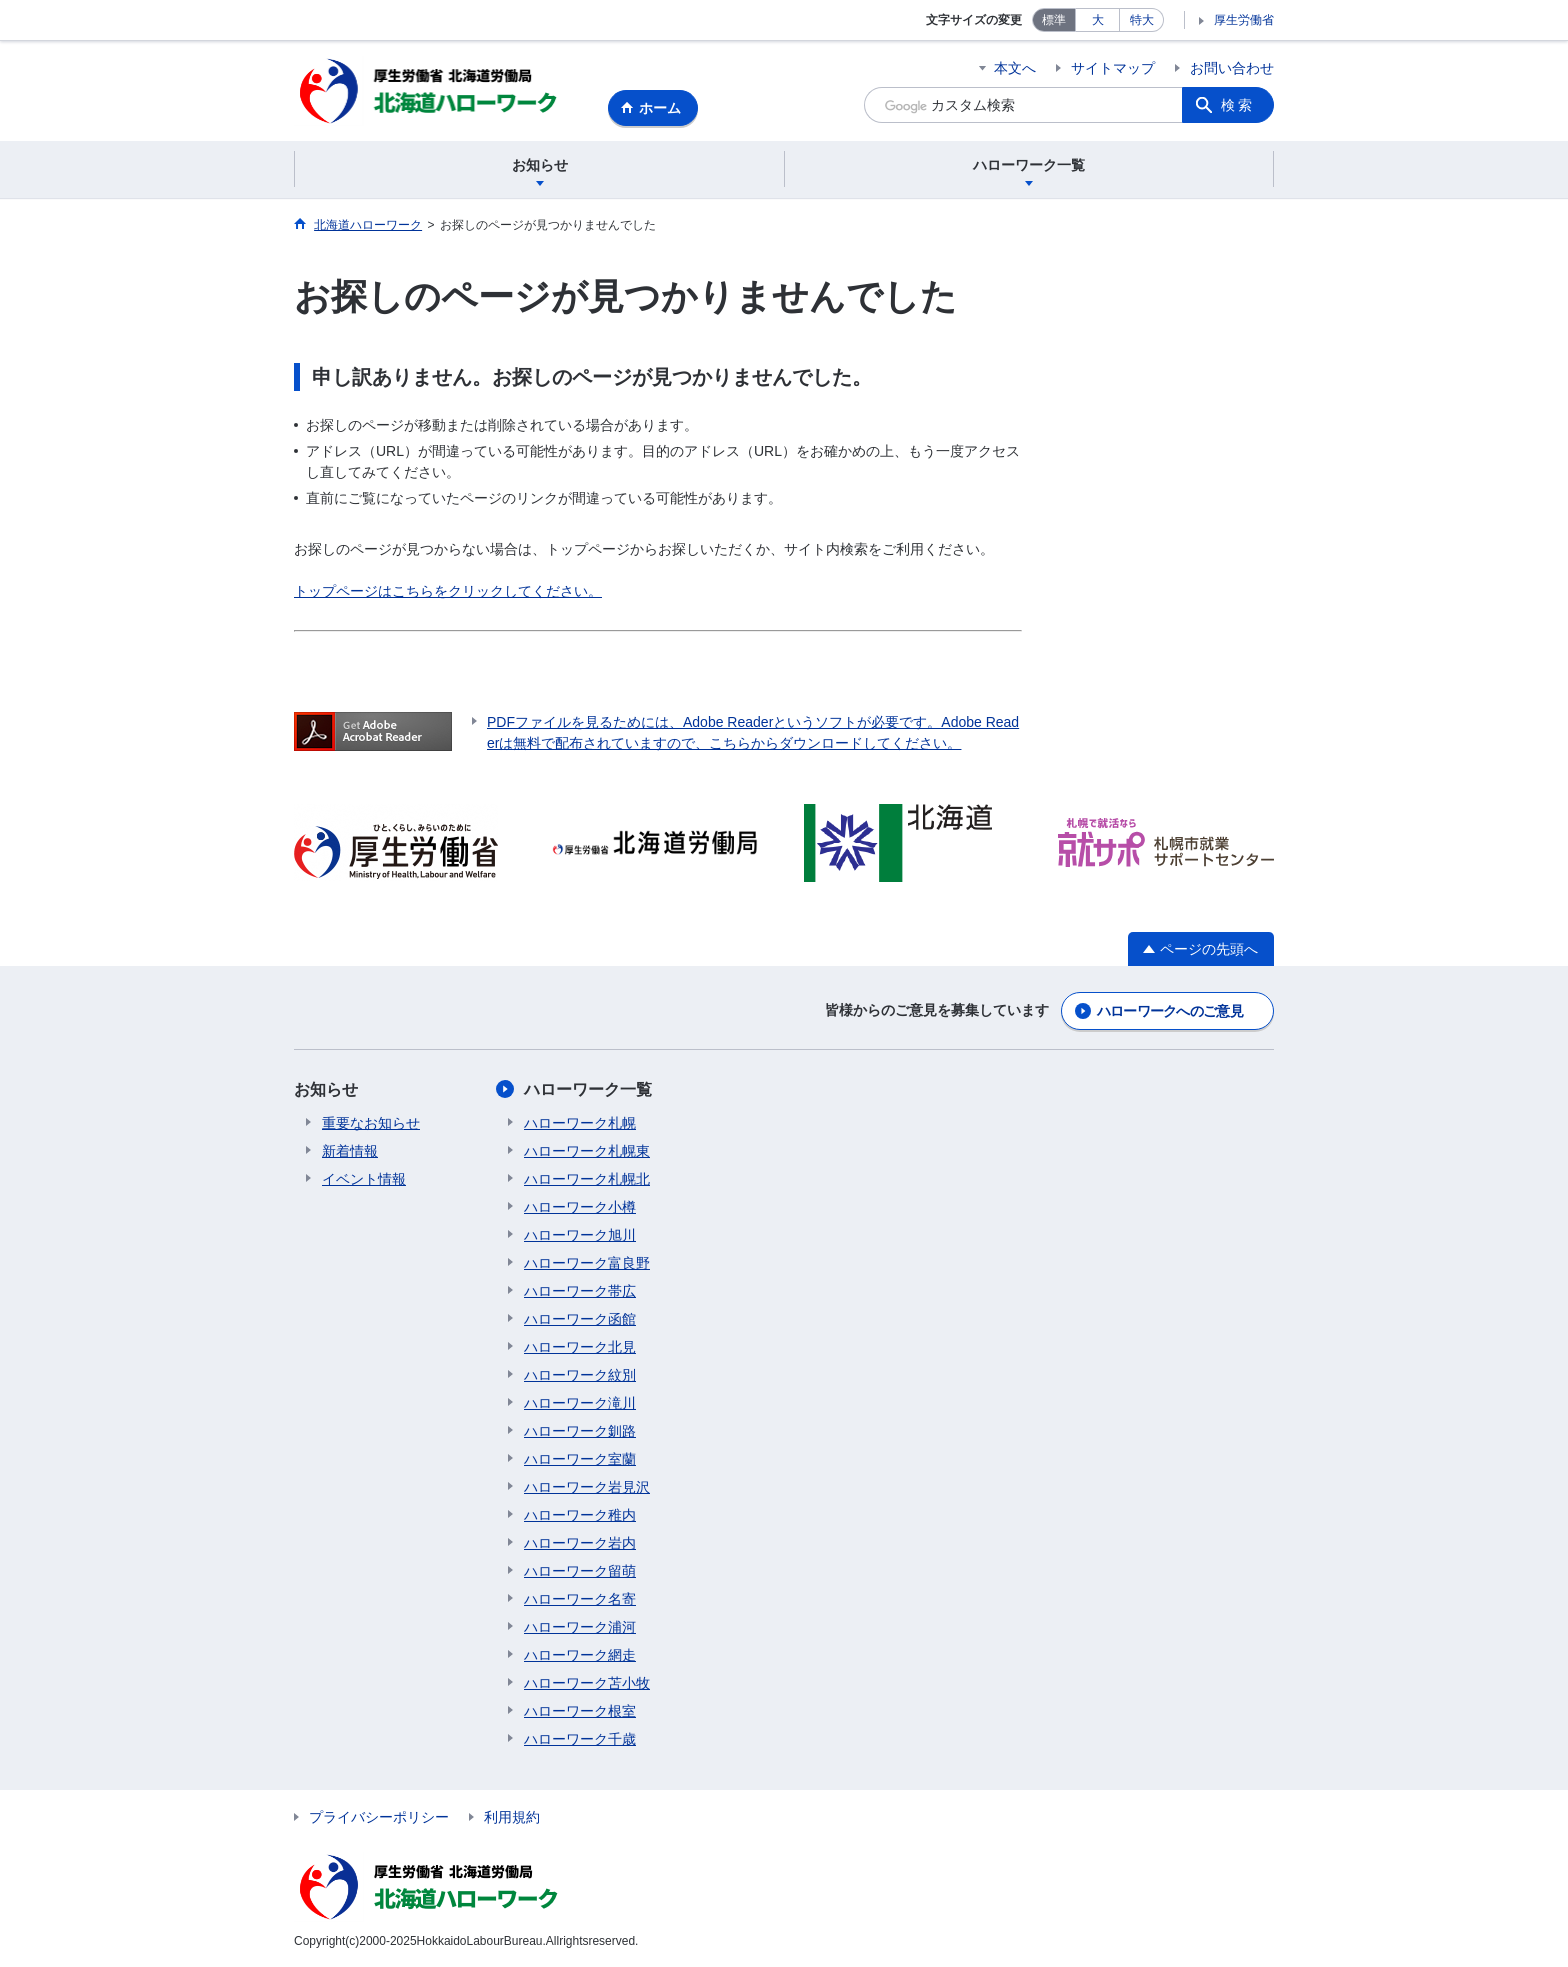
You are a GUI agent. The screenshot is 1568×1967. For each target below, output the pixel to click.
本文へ (1015, 68)
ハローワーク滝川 (580, 1403)
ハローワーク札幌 (580, 1123)
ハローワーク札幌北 (587, 1179)
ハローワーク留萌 (580, 1571)
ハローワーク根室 (580, 1711)
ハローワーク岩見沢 (587, 1487)
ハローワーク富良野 (587, 1263)
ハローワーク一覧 (588, 1089)
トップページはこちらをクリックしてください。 (448, 591)
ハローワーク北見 (580, 1347)
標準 (1054, 20)
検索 (1238, 105)
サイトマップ (1113, 68)
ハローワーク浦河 (580, 1627)
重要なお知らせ (371, 1123)
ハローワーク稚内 (580, 1515)
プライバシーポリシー (379, 1817)
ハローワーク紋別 (580, 1375)
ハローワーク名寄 (580, 1599)
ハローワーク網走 (580, 1655)
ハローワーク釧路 (580, 1431)
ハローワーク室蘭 (580, 1459)
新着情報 (350, 1151)
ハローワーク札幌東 (587, 1151)
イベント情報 (364, 1179)
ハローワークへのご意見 (1170, 1011)
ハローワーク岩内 (580, 1543)
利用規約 (512, 1817)
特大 (1142, 20)
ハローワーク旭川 (580, 1235)
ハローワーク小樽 (580, 1207)
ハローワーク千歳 (580, 1739)
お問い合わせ (1232, 68)
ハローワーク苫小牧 (587, 1683)
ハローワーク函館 (580, 1319)
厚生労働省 (1244, 20)
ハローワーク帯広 (580, 1291)
